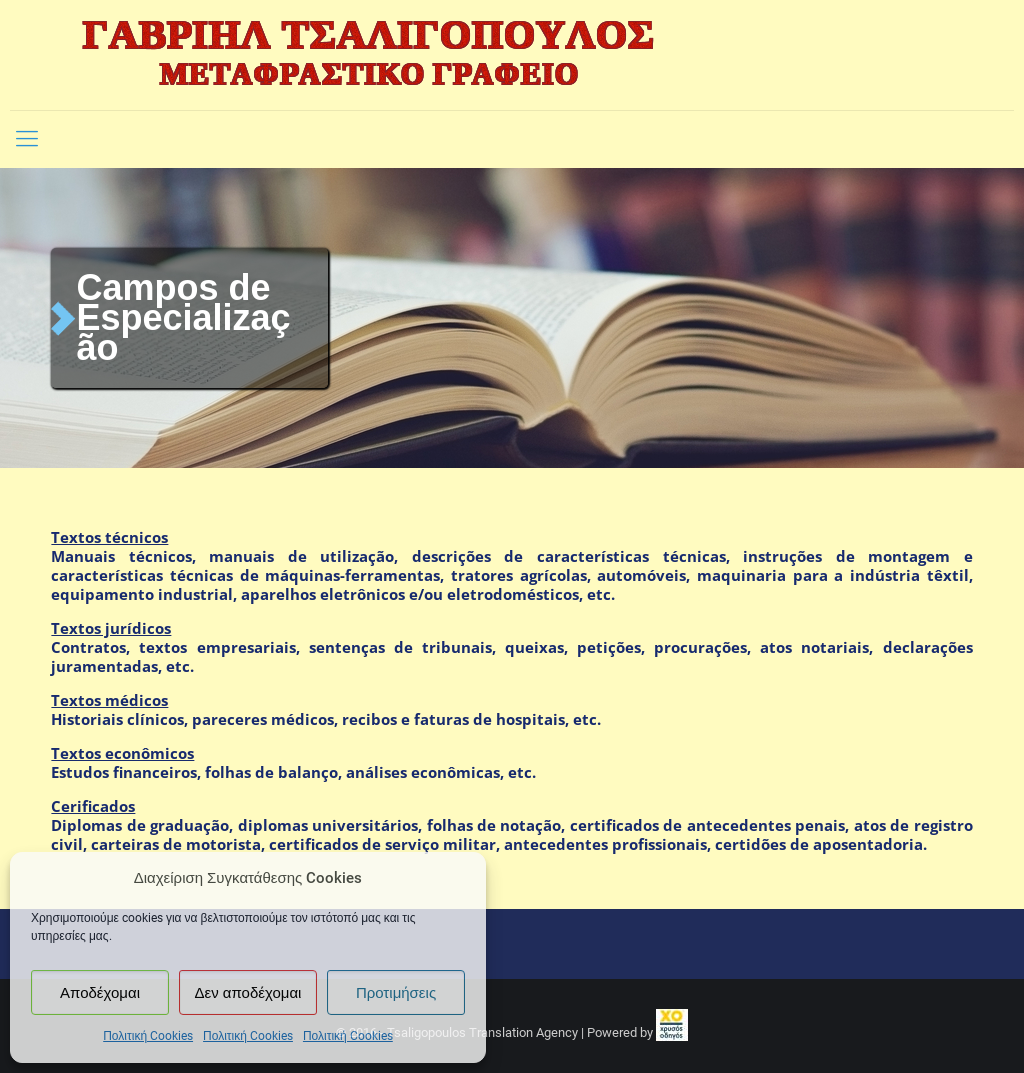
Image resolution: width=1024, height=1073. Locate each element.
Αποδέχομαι (100, 993)
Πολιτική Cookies (148, 1036)
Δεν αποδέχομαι (248, 993)
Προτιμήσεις (396, 993)
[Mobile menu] (27, 139)
